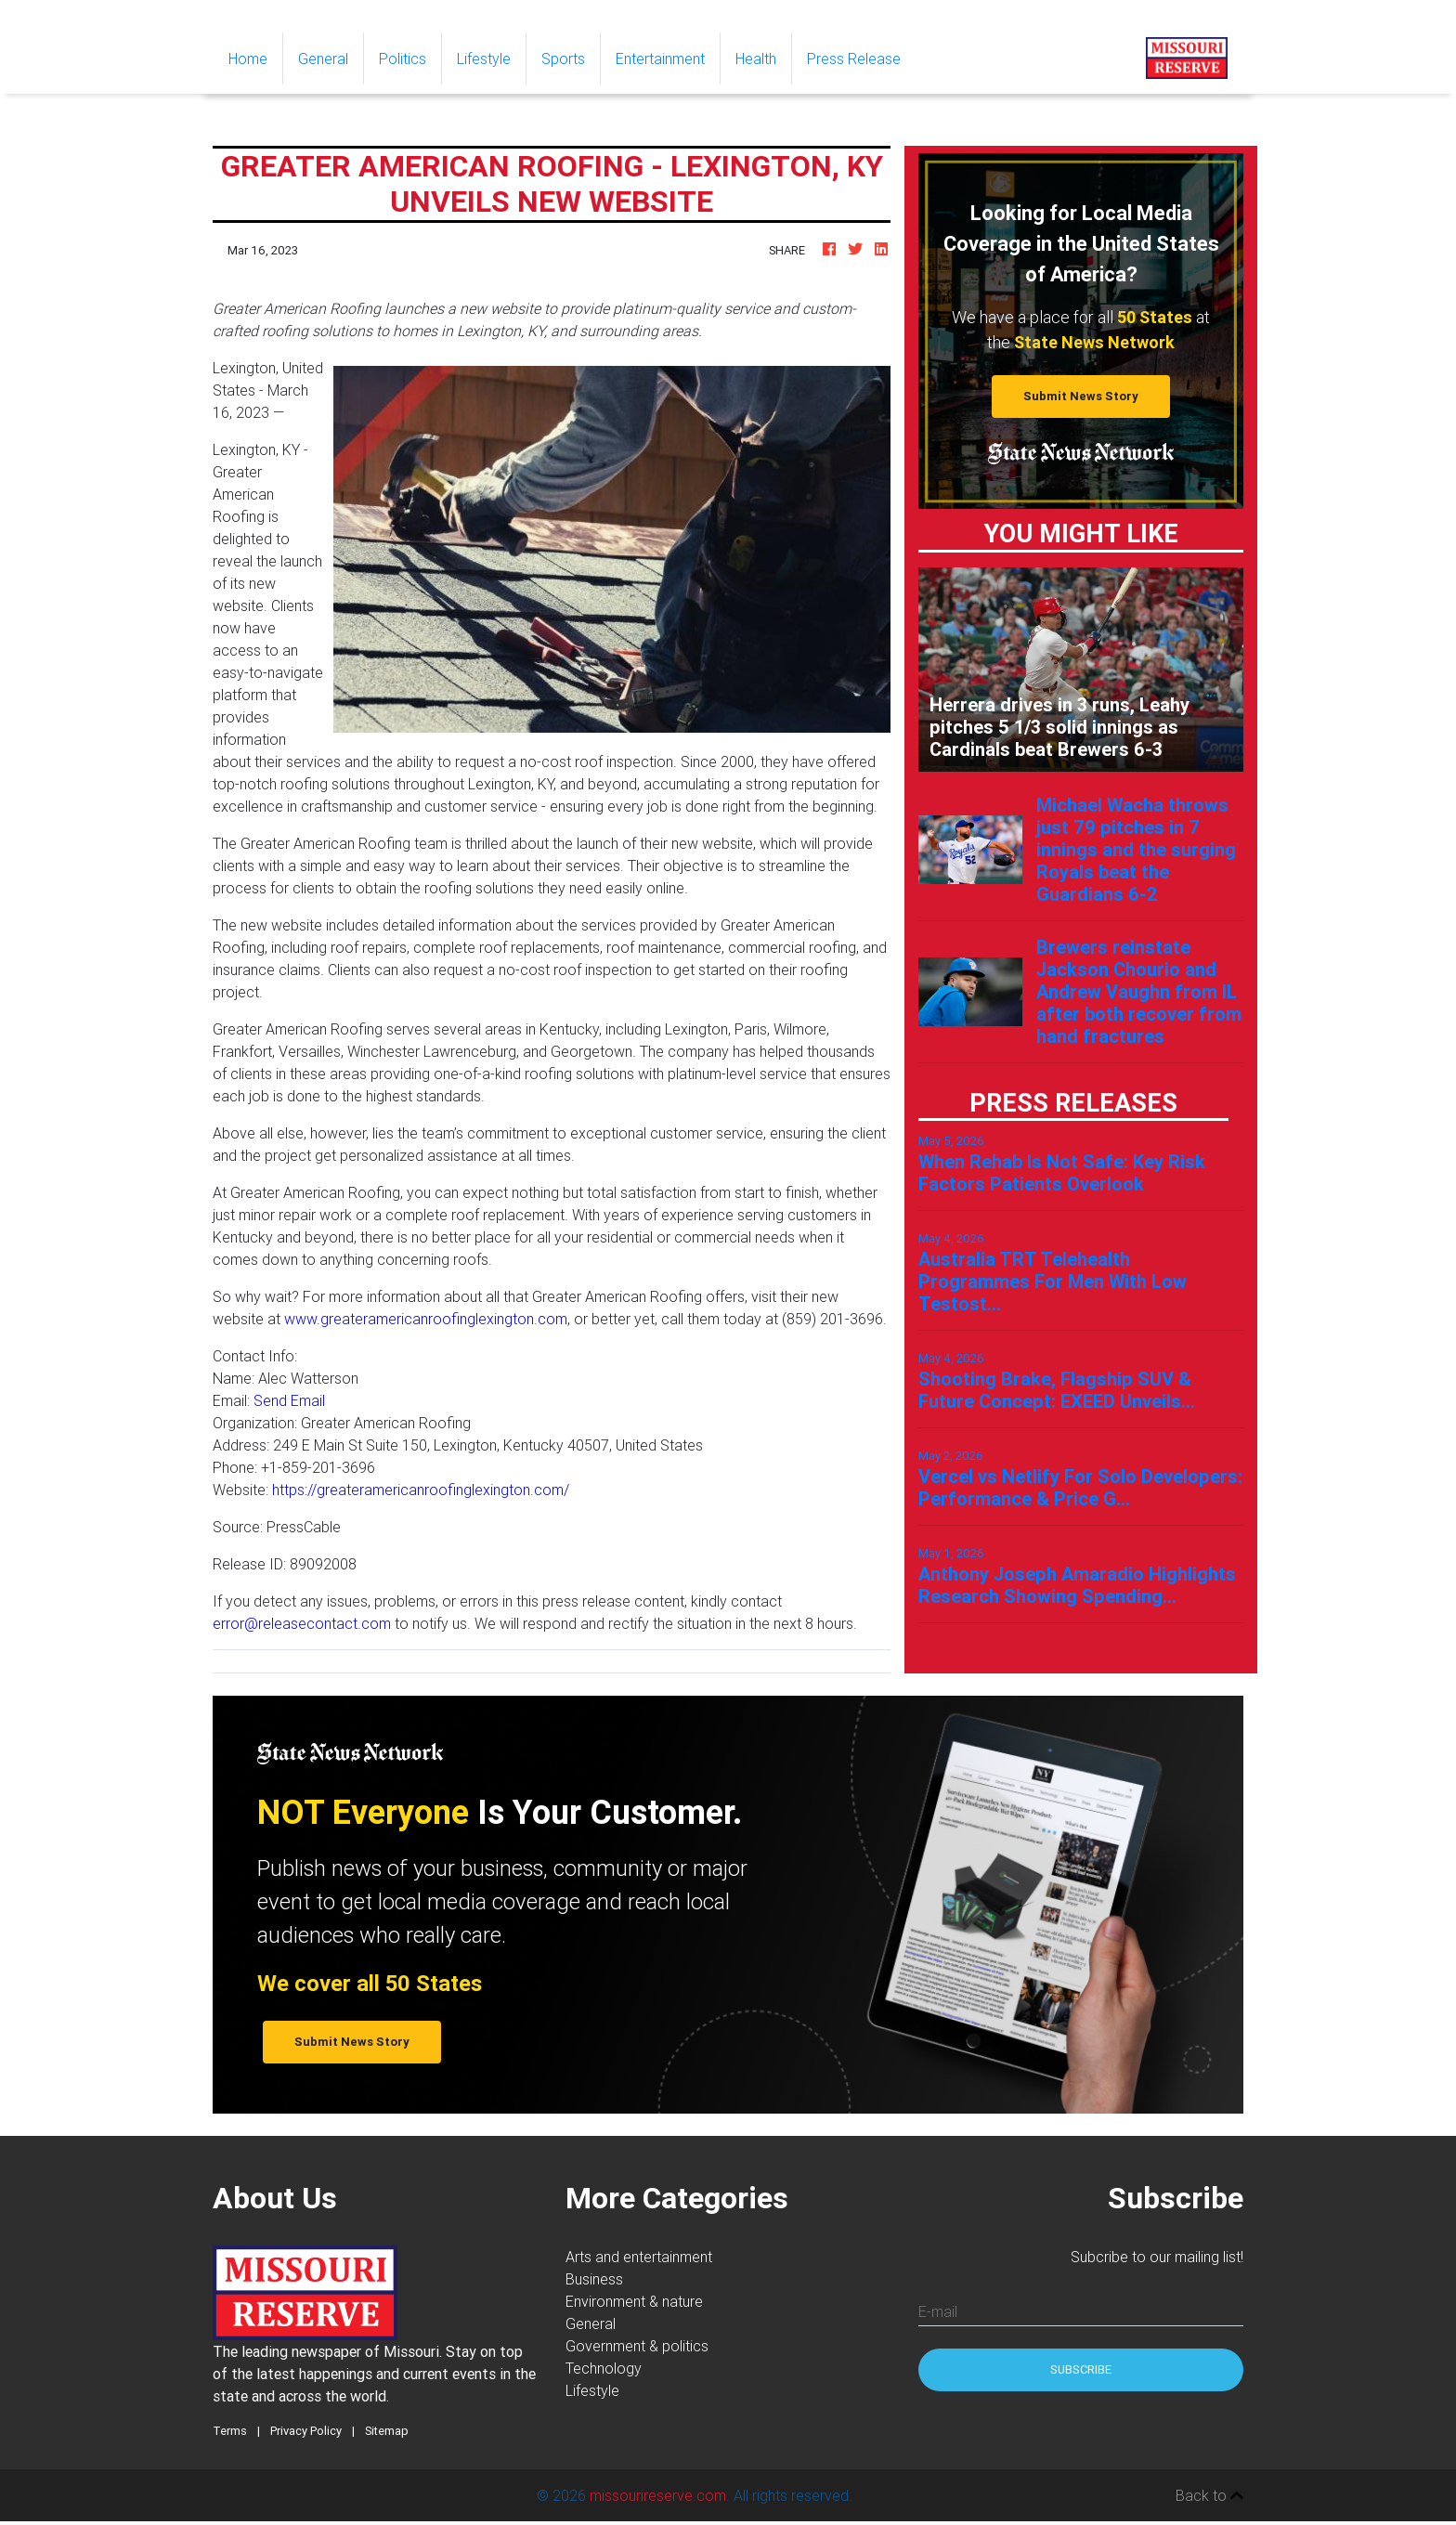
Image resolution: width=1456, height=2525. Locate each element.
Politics (402, 58)
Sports (563, 58)
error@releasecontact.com (302, 1623)
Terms (230, 2431)
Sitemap (387, 2431)
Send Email (289, 1400)
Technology (604, 2368)
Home (255, 57)
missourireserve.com (658, 2495)
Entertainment (660, 58)
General (323, 58)
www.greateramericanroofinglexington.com (425, 1318)
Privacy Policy (306, 2431)
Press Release (854, 58)
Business (594, 2279)
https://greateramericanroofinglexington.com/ (420, 1489)
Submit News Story (1080, 396)
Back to (1209, 2495)
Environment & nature (634, 2301)
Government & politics (637, 2345)
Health (755, 58)
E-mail (937, 2311)
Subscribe (1081, 2369)
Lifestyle (484, 58)
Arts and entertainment (639, 2256)
